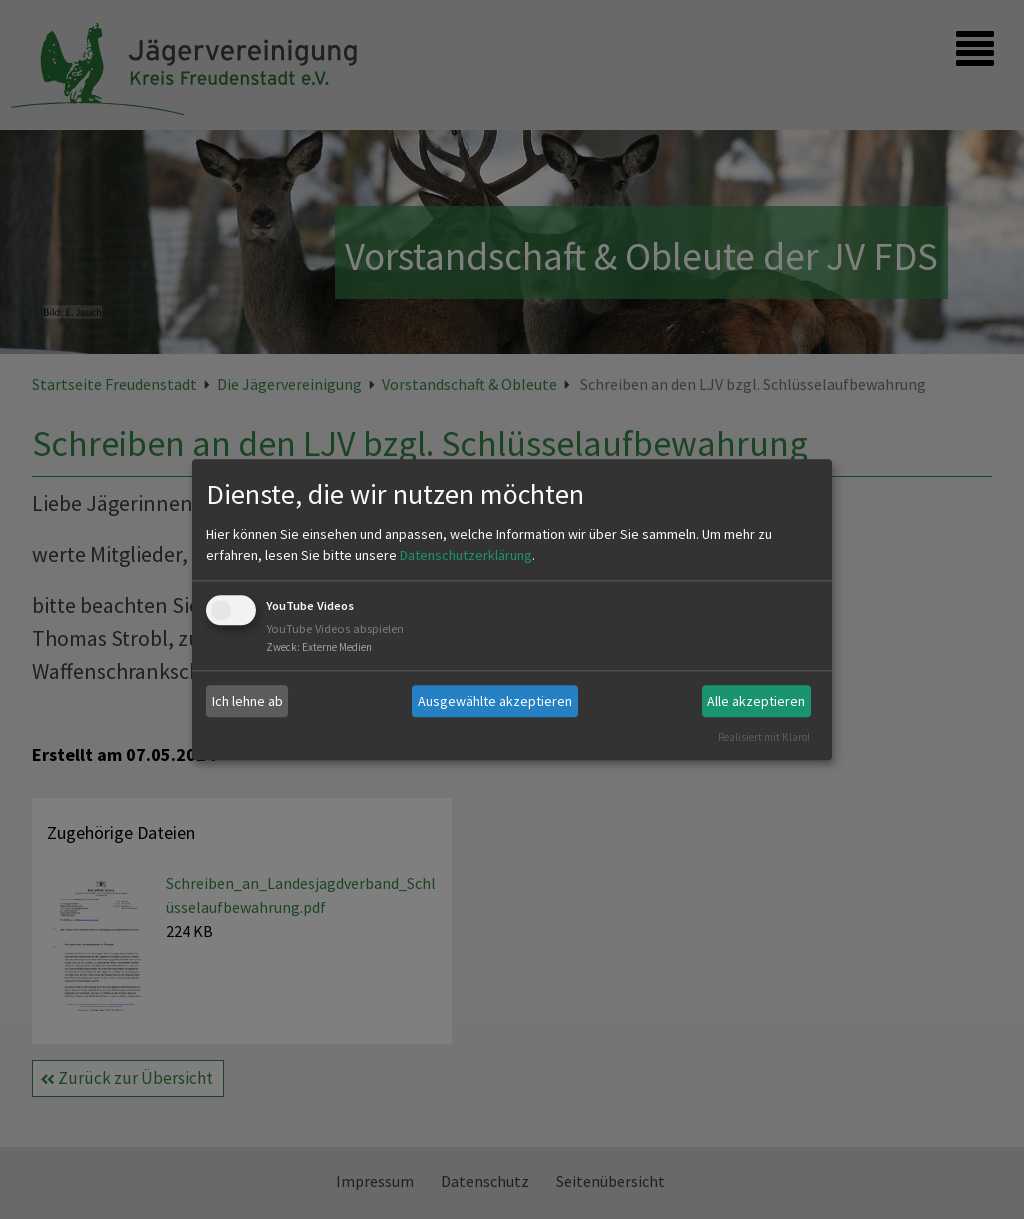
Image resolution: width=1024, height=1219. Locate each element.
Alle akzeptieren (756, 701)
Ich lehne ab (247, 701)
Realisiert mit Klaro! (764, 737)
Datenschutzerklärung (466, 556)
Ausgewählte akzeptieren (495, 701)
